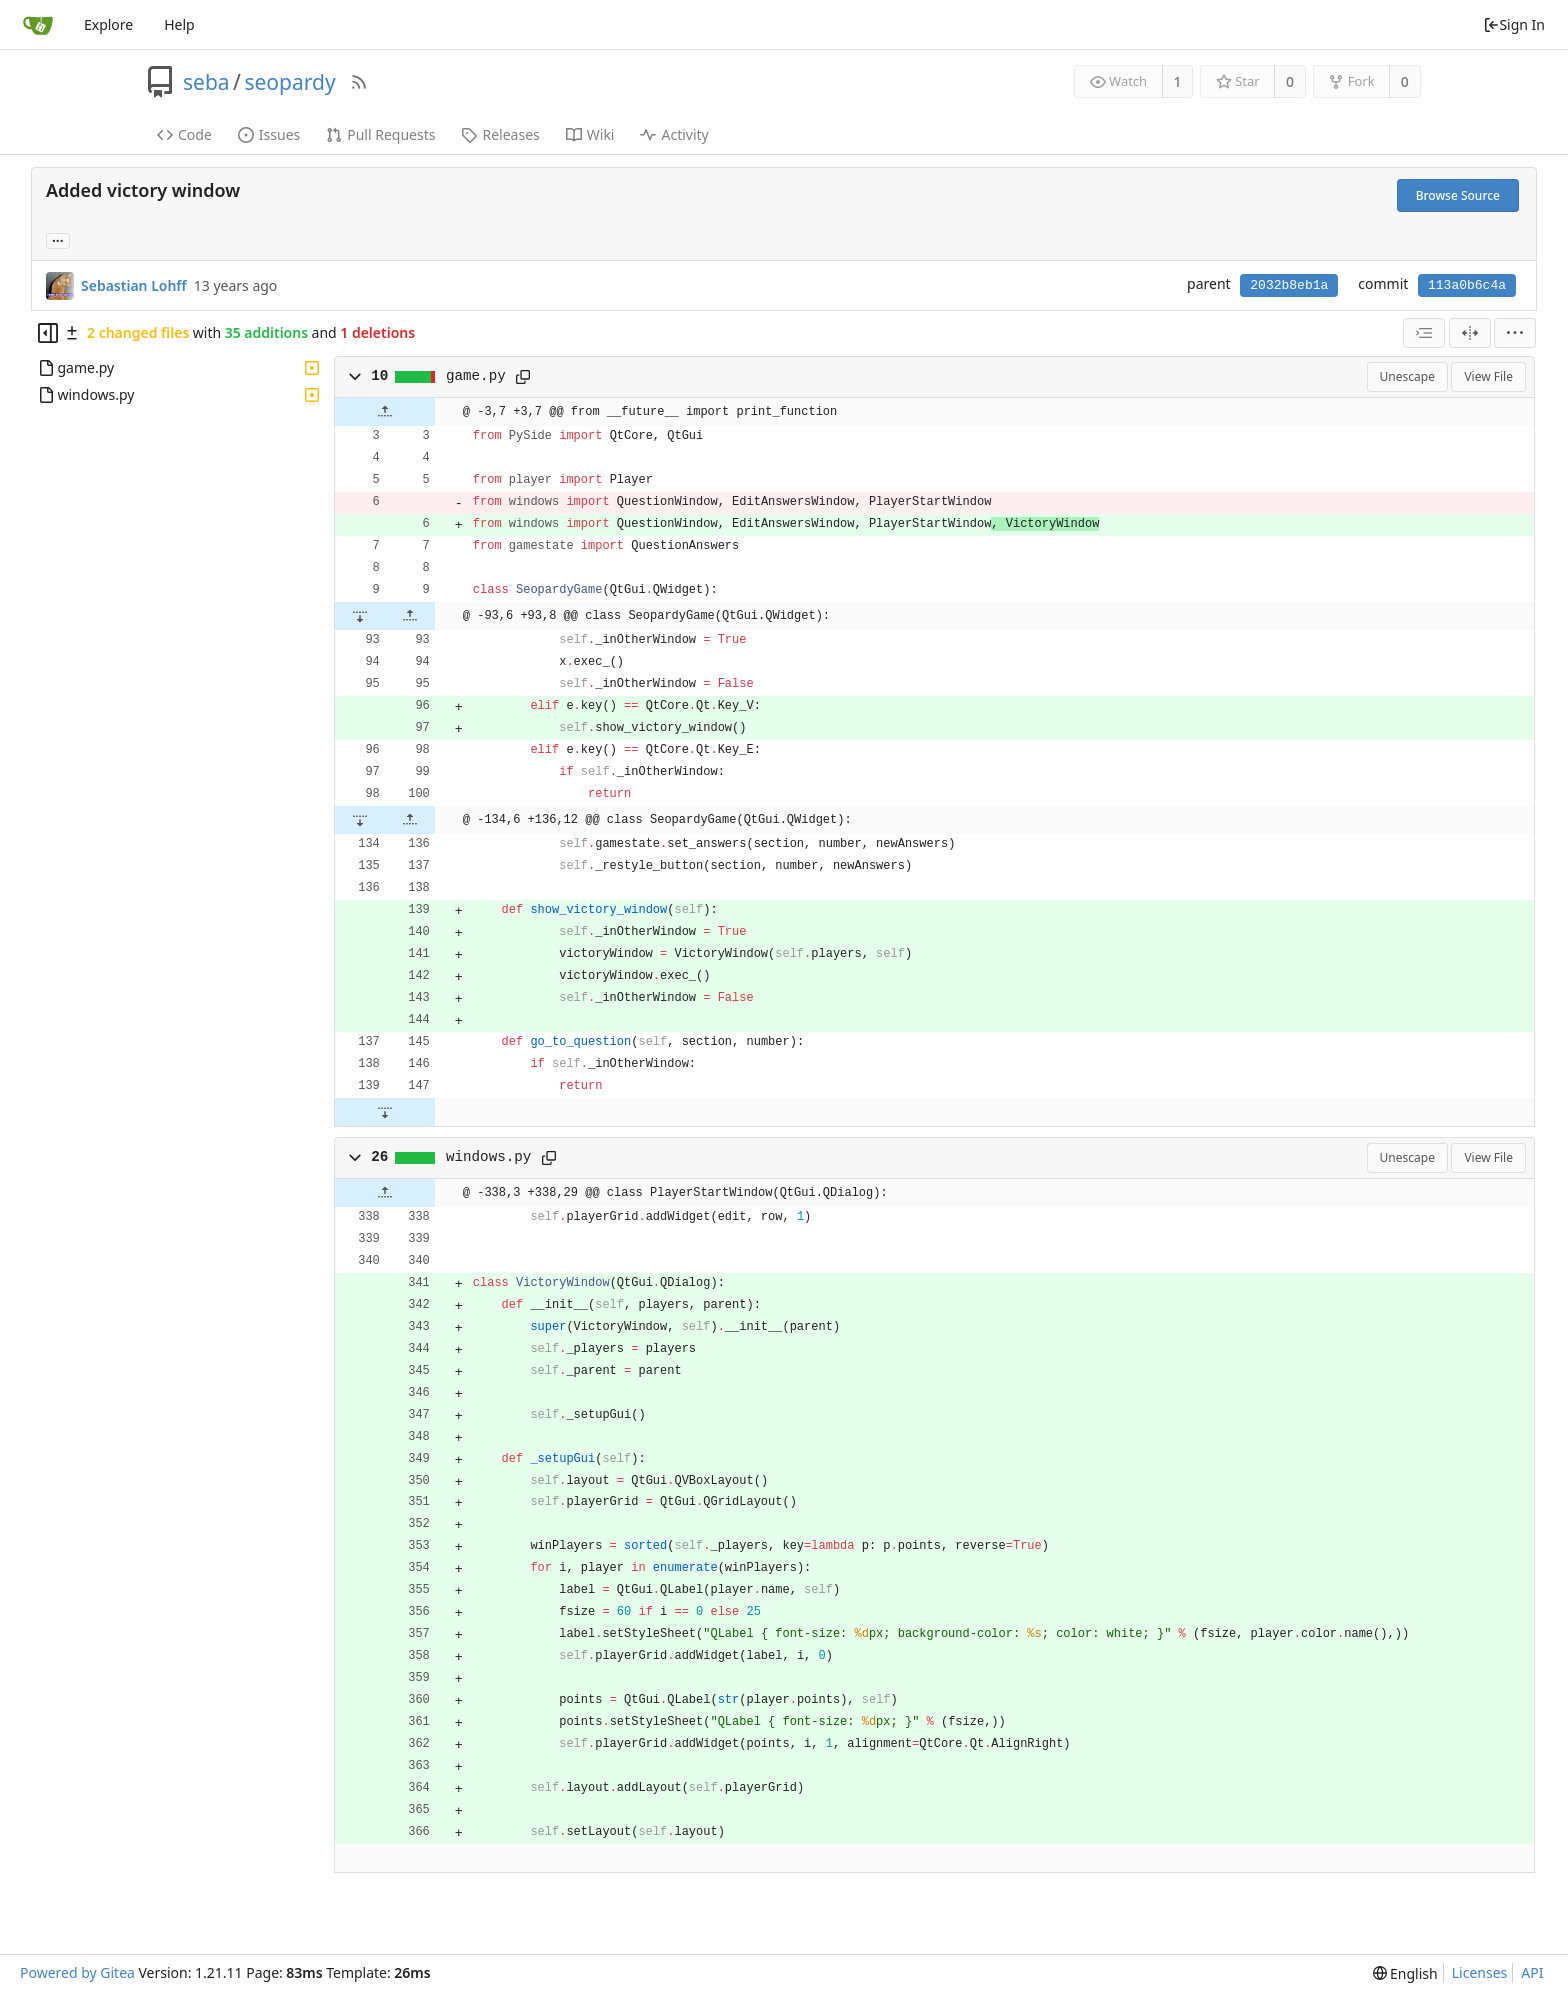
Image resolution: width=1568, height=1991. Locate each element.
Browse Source (1458, 195)
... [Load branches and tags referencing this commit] (58, 239)
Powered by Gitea (77, 1972)
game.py (476, 376)
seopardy (289, 82)
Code (184, 134)
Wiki (590, 134)
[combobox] (1424, 333)
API (1532, 1972)
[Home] (38, 25)
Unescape (1407, 376)
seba (206, 82)
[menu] (1515, 333)
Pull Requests (380, 134)
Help (179, 24)
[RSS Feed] (359, 82)
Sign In (1514, 24)
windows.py (489, 1157)
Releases (500, 134)
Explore (108, 24)
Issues (269, 134)
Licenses (1480, 1972)
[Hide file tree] (48, 333)
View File (1488, 376)
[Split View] (1470, 333)
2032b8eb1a (1289, 285)
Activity (674, 134)
